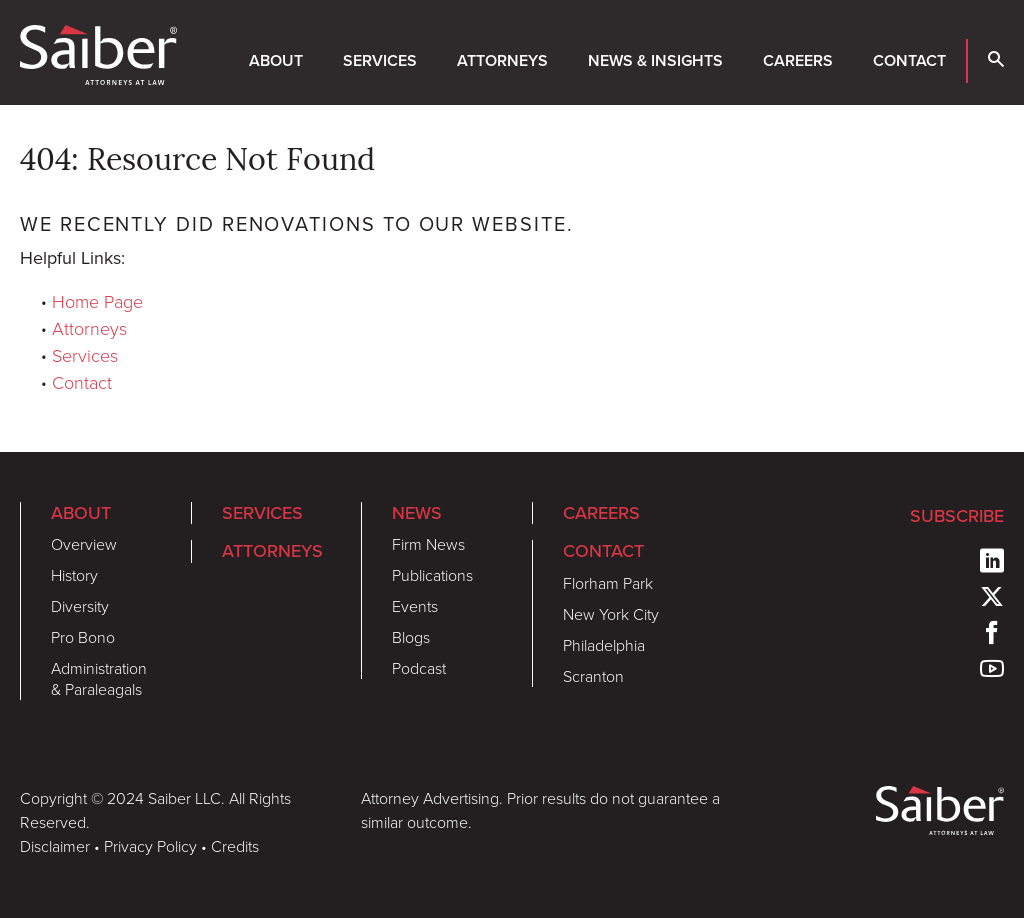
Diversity (80, 606)
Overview (84, 544)
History (74, 575)
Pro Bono (83, 637)
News (417, 512)
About (276, 60)
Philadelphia (604, 645)
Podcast (419, 668)
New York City (611, 614)
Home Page (97, 301)
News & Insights (655, 60)
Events (415, 606)
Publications (432, 575)
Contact (909, 60)
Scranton (593, 676)
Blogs (411, 637)
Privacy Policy (150, 846)
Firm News (428, 544)
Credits (235, 846)
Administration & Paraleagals (99, 678)
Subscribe (957, 515)
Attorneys (502, 60)
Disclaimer (55, 846)
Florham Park (608, 583)
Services (380, 60)
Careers (798, 60)
